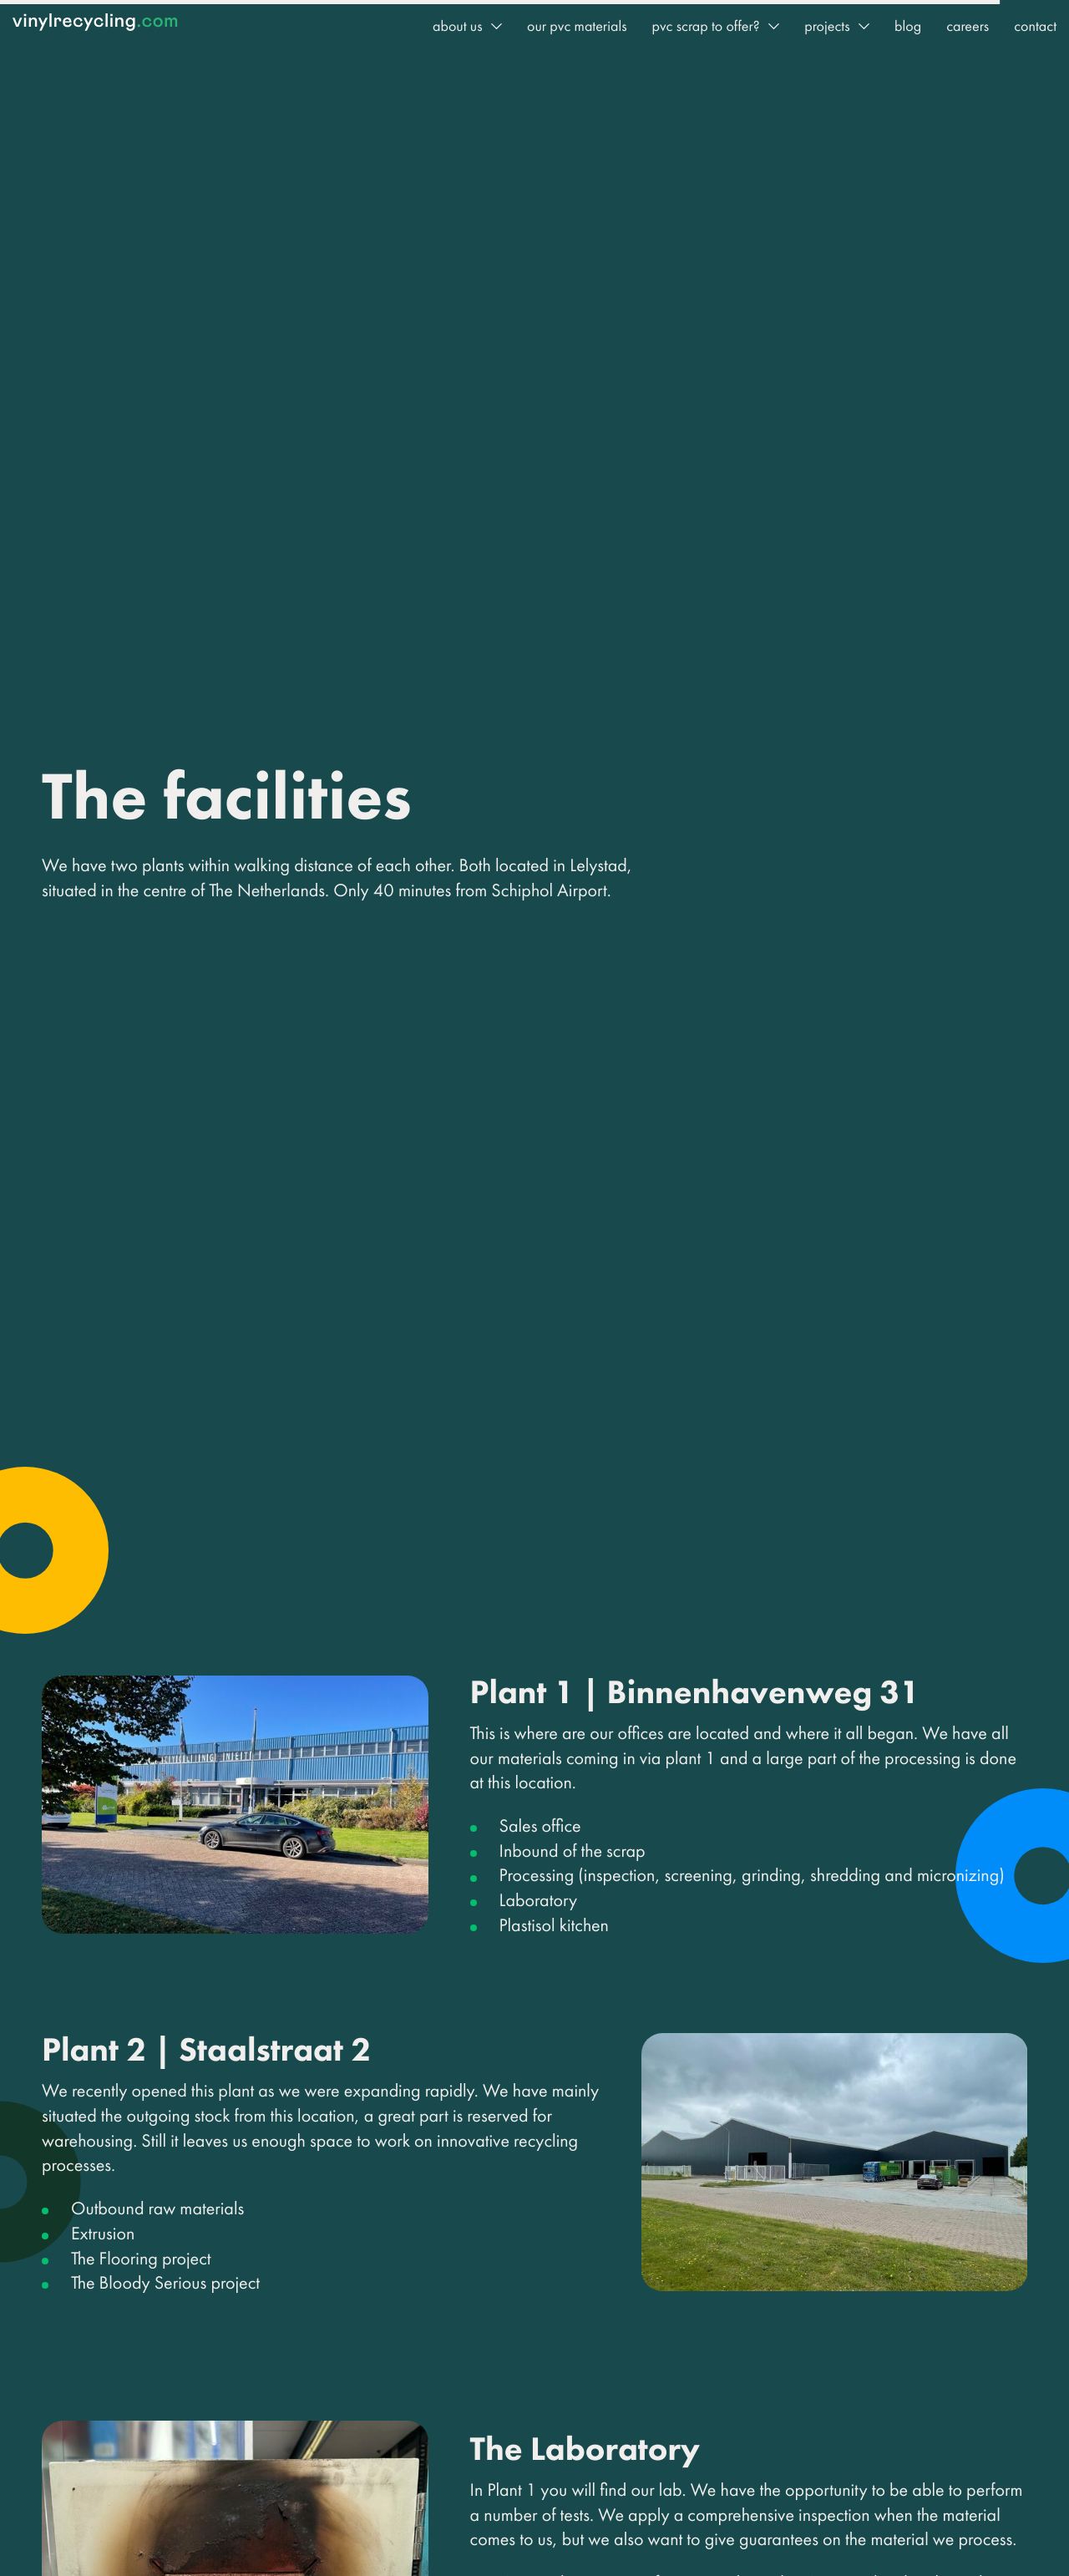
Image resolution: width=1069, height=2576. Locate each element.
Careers (967, 26)
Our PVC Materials (576, 26)
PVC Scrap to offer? (705, 26)
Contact (1035, 26)
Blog (907, 26)
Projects (826, 26)
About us (458, 26)
